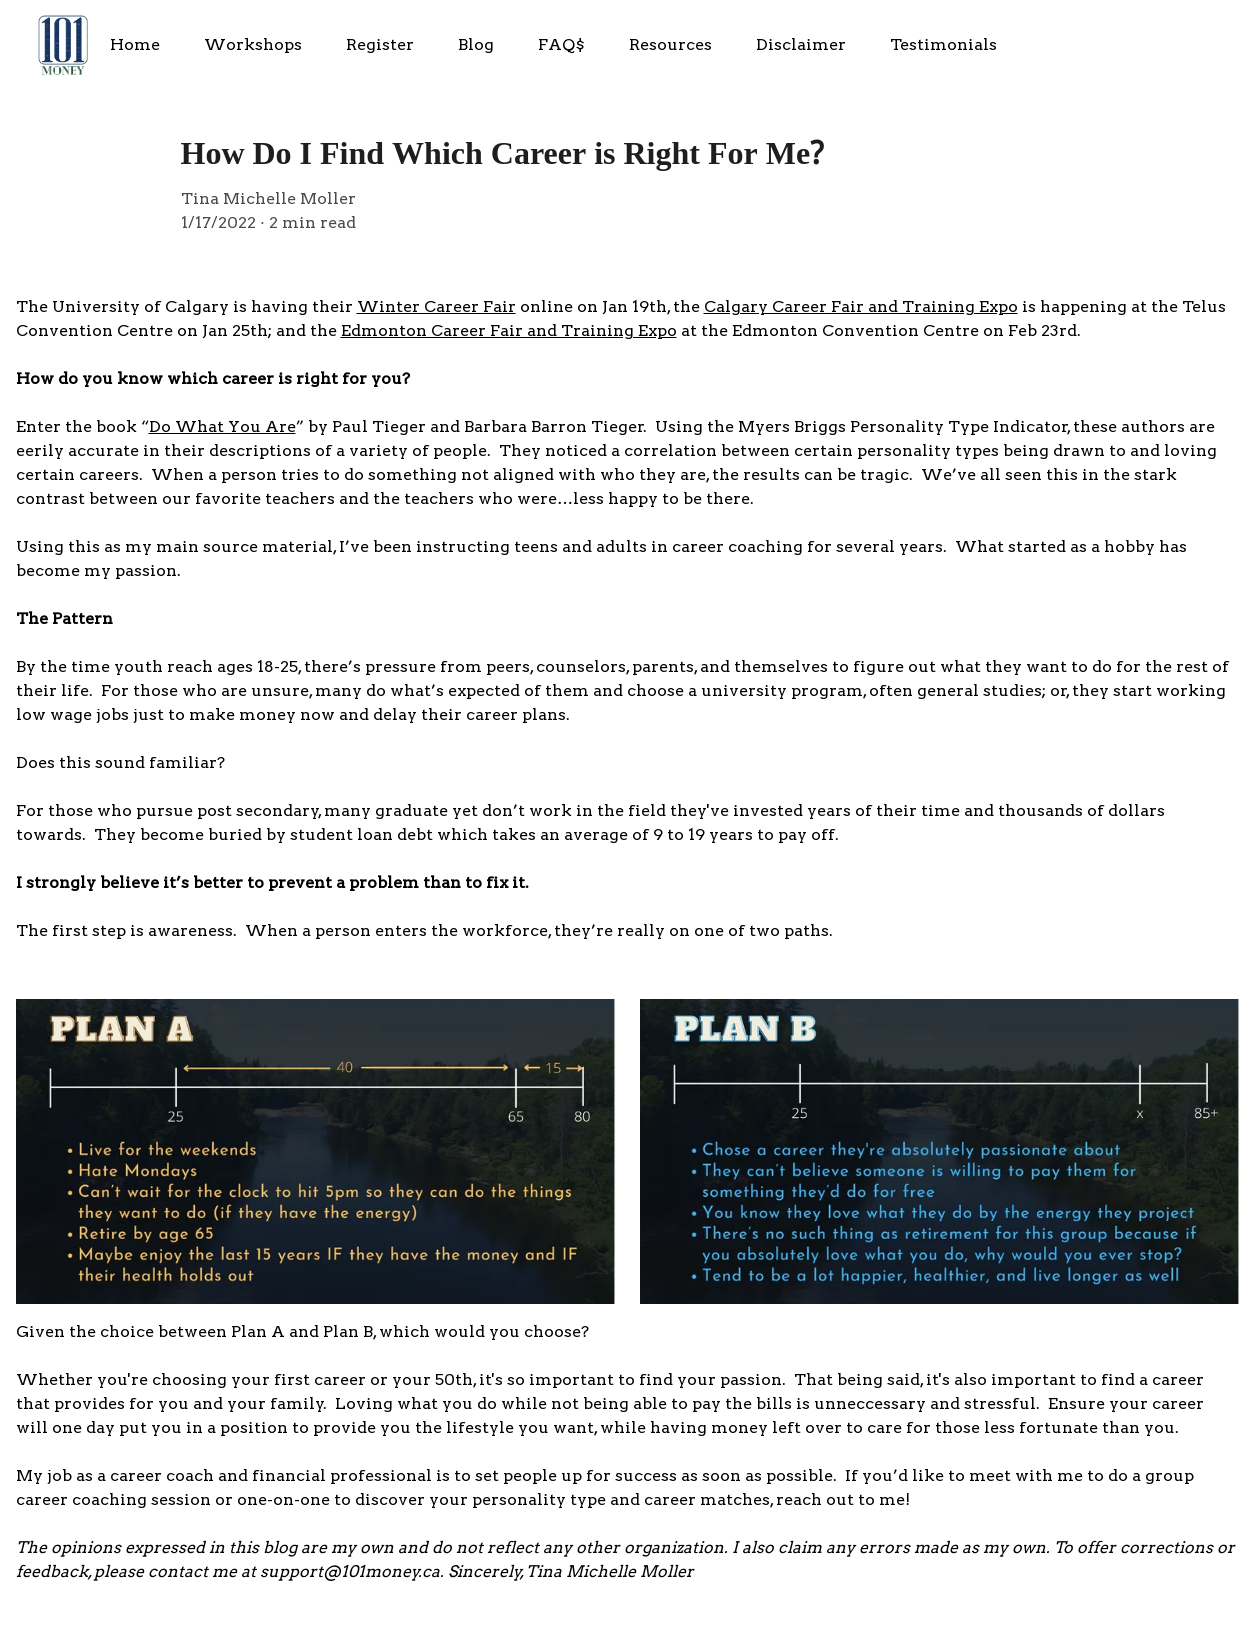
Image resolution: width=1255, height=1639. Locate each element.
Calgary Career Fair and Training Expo (861, 306)
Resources (670, 44)
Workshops (253, 44)
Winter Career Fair (436, 306)
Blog (476, 44)
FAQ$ (561, 44)
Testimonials (943, 44)
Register (380, 44)
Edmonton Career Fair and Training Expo (509, 330)
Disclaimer (801, 44)
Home (135, 44)
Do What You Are (222, 426)
